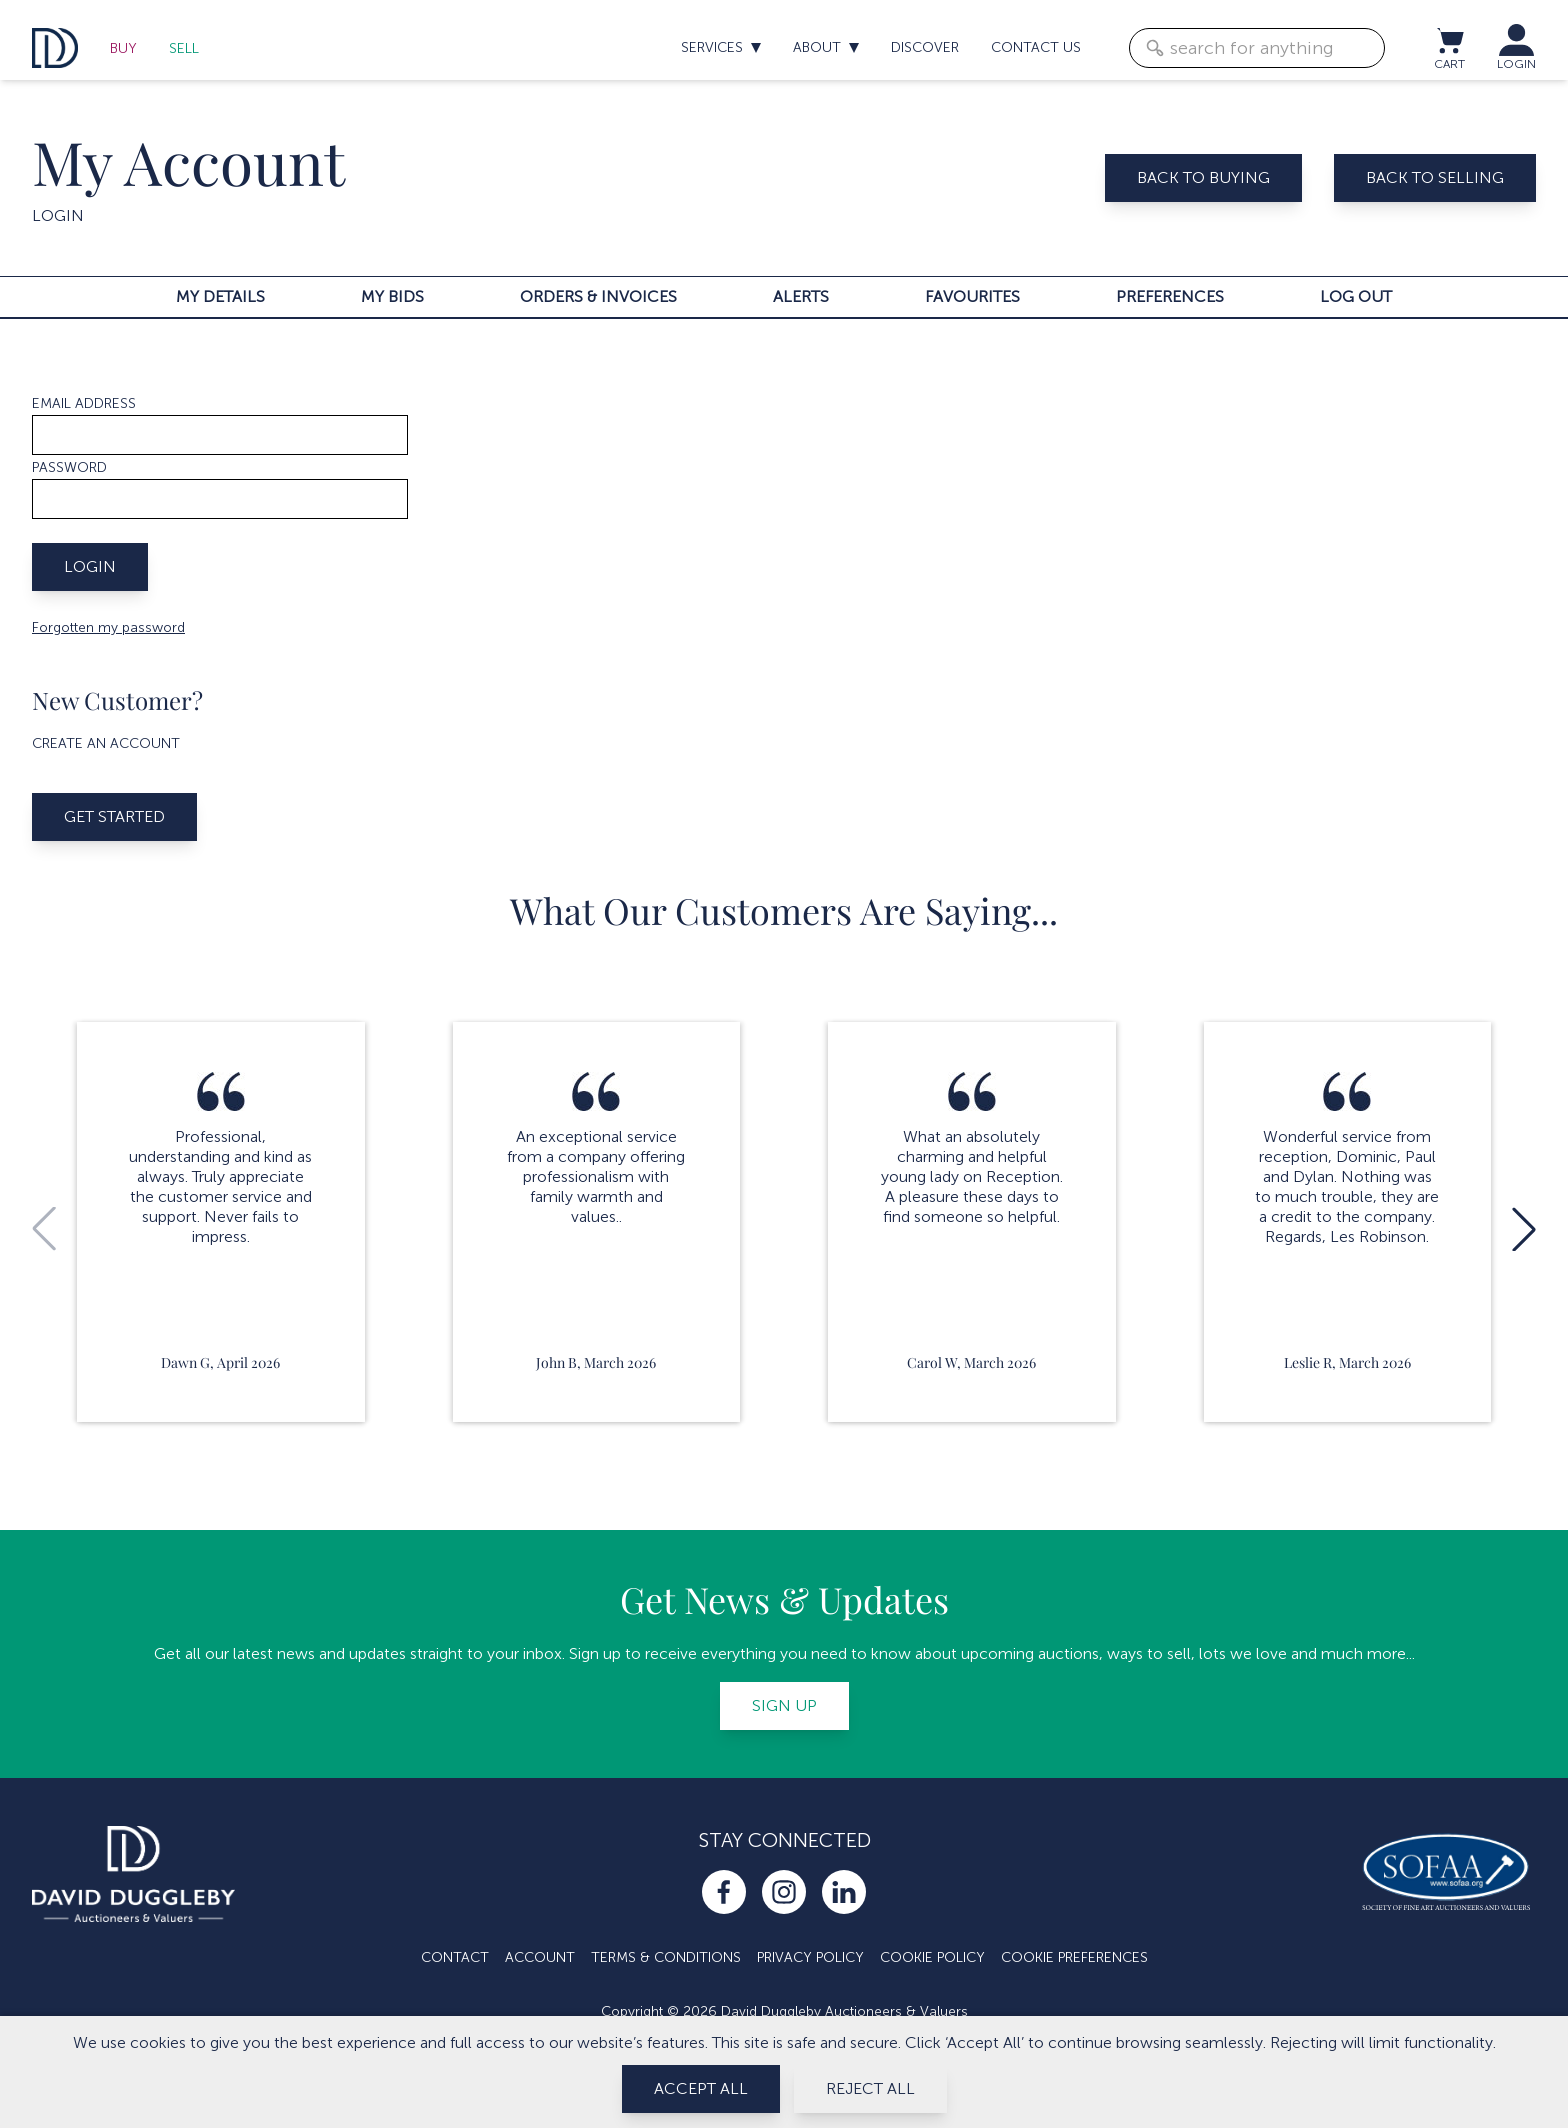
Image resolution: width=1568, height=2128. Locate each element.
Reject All (870, 2088)
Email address (84, 403)
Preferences (1170, 296)
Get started (114, 816)
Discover (925, 47)
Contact (455, 1957)
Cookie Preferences (1074, 1957)
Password (69, 467)
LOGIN (1516, 64)
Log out (1356, 296)
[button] (1524, 1229)
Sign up (784, 1705)
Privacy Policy (810, 1957)
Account (540, 1957)
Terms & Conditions (666, 1957)
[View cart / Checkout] (1449, 40)
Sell (184, 48)
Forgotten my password (108, 627)
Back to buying (1203, 177)
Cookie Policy (932, 1957)
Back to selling (1435, 177)
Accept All (701, 2088)
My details (220, 296)
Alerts (801, 296)
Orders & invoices (598, 296)
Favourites (972, 296)
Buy (123, 48)
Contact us (1036, 47)
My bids (392, 296)
